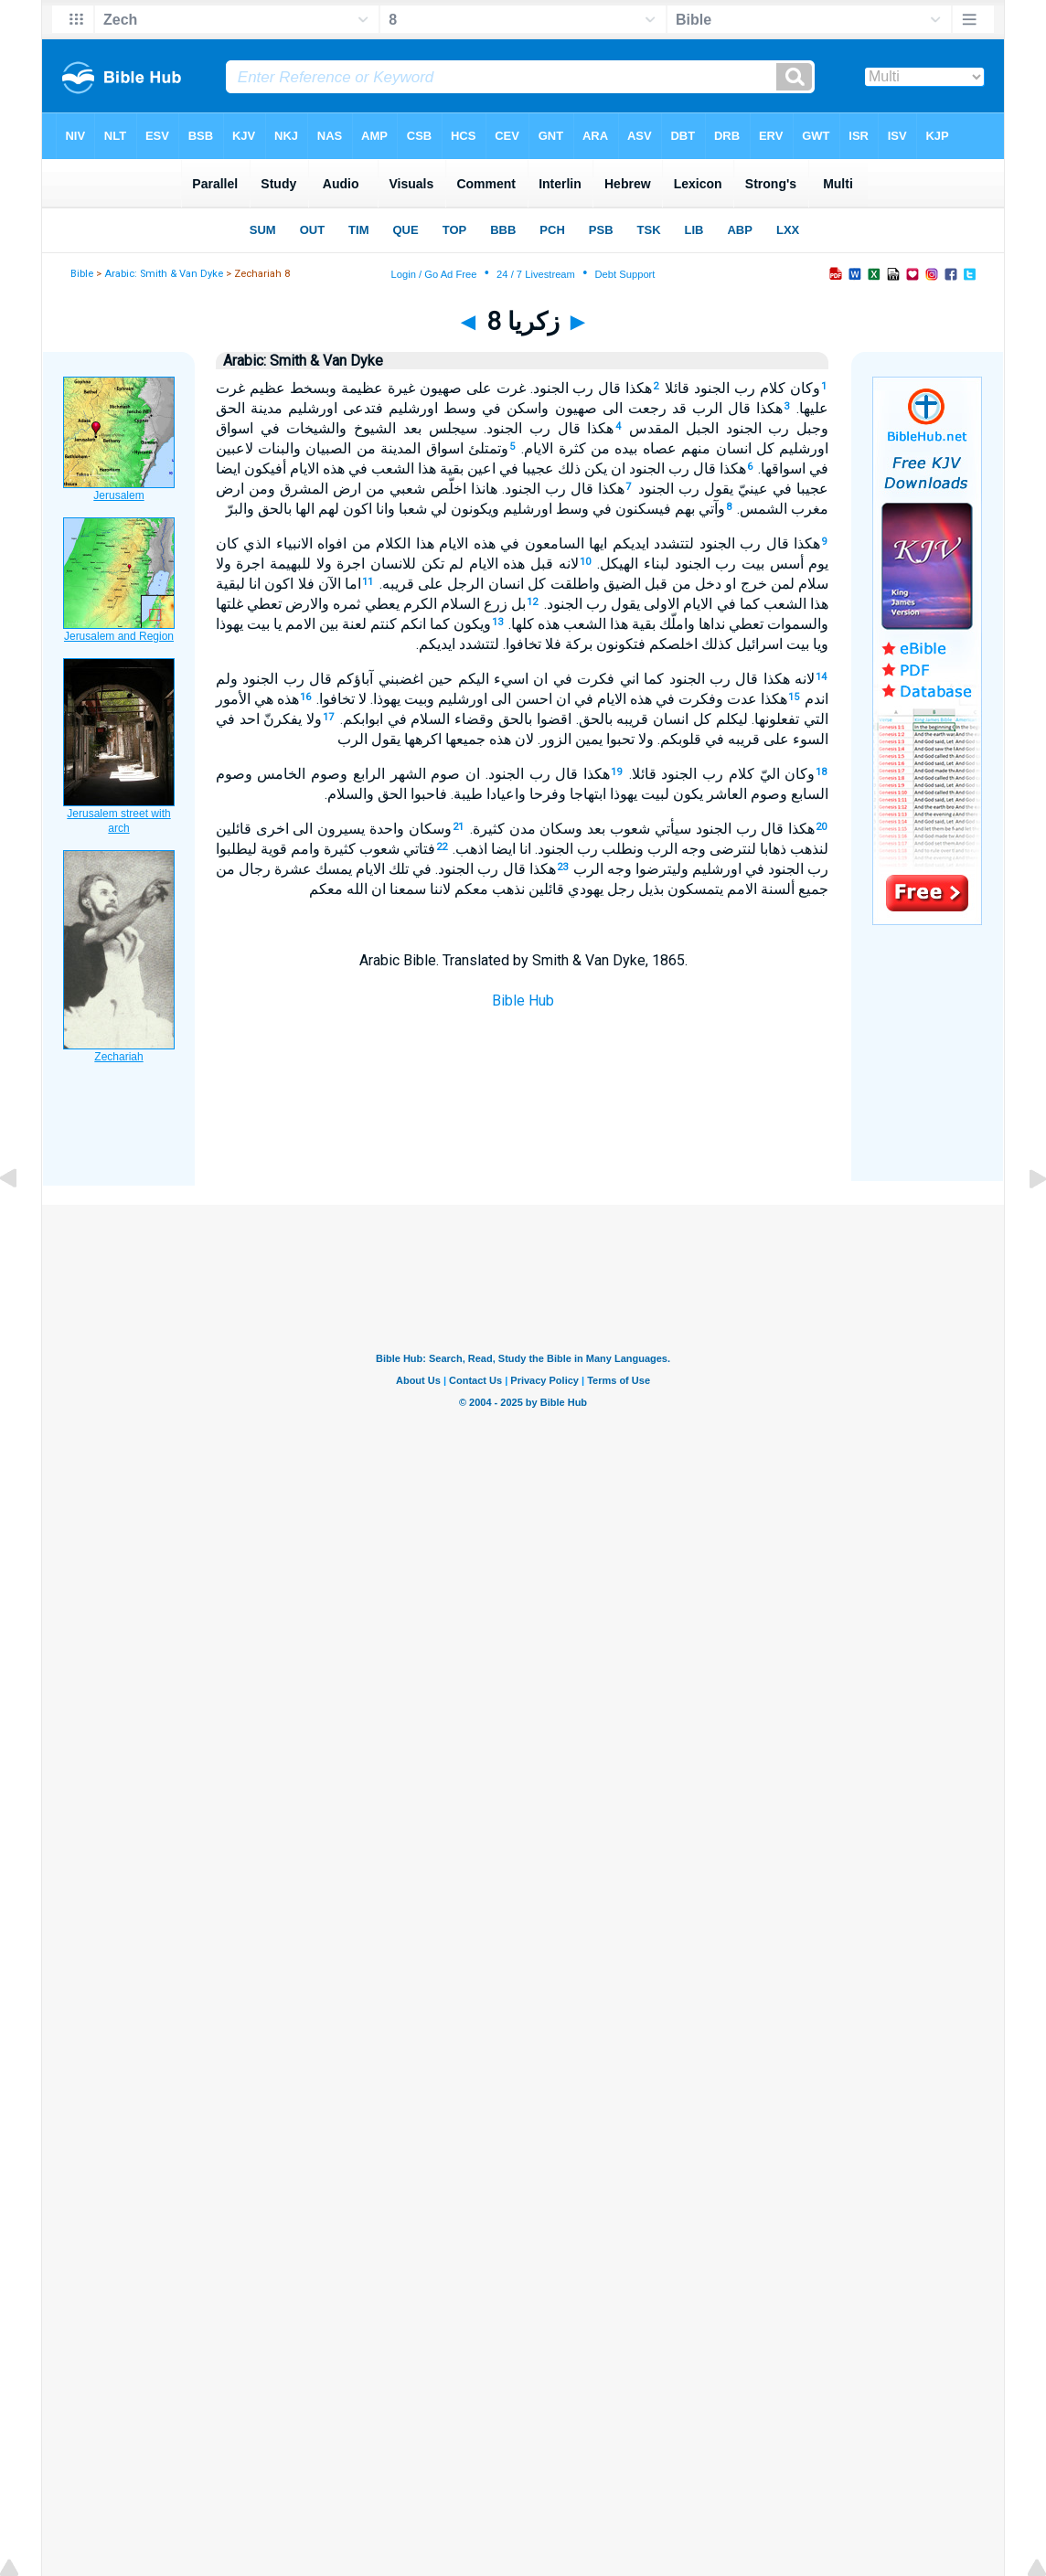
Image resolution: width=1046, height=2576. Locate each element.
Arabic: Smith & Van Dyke (163, 274)
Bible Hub (523, 1000)
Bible (81, 274)
